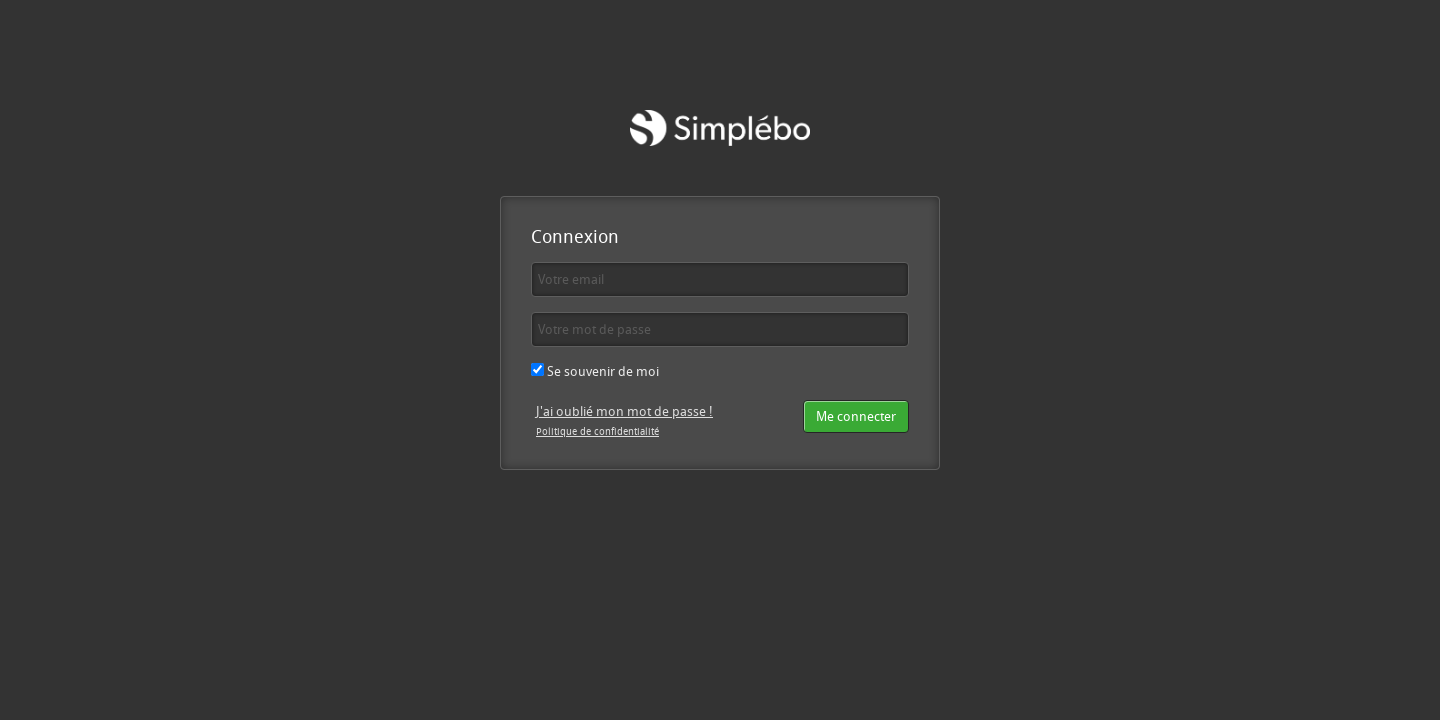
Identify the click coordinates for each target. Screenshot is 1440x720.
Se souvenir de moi (595, 371)
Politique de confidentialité (597, 431)
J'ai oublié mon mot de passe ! (624, 411)
